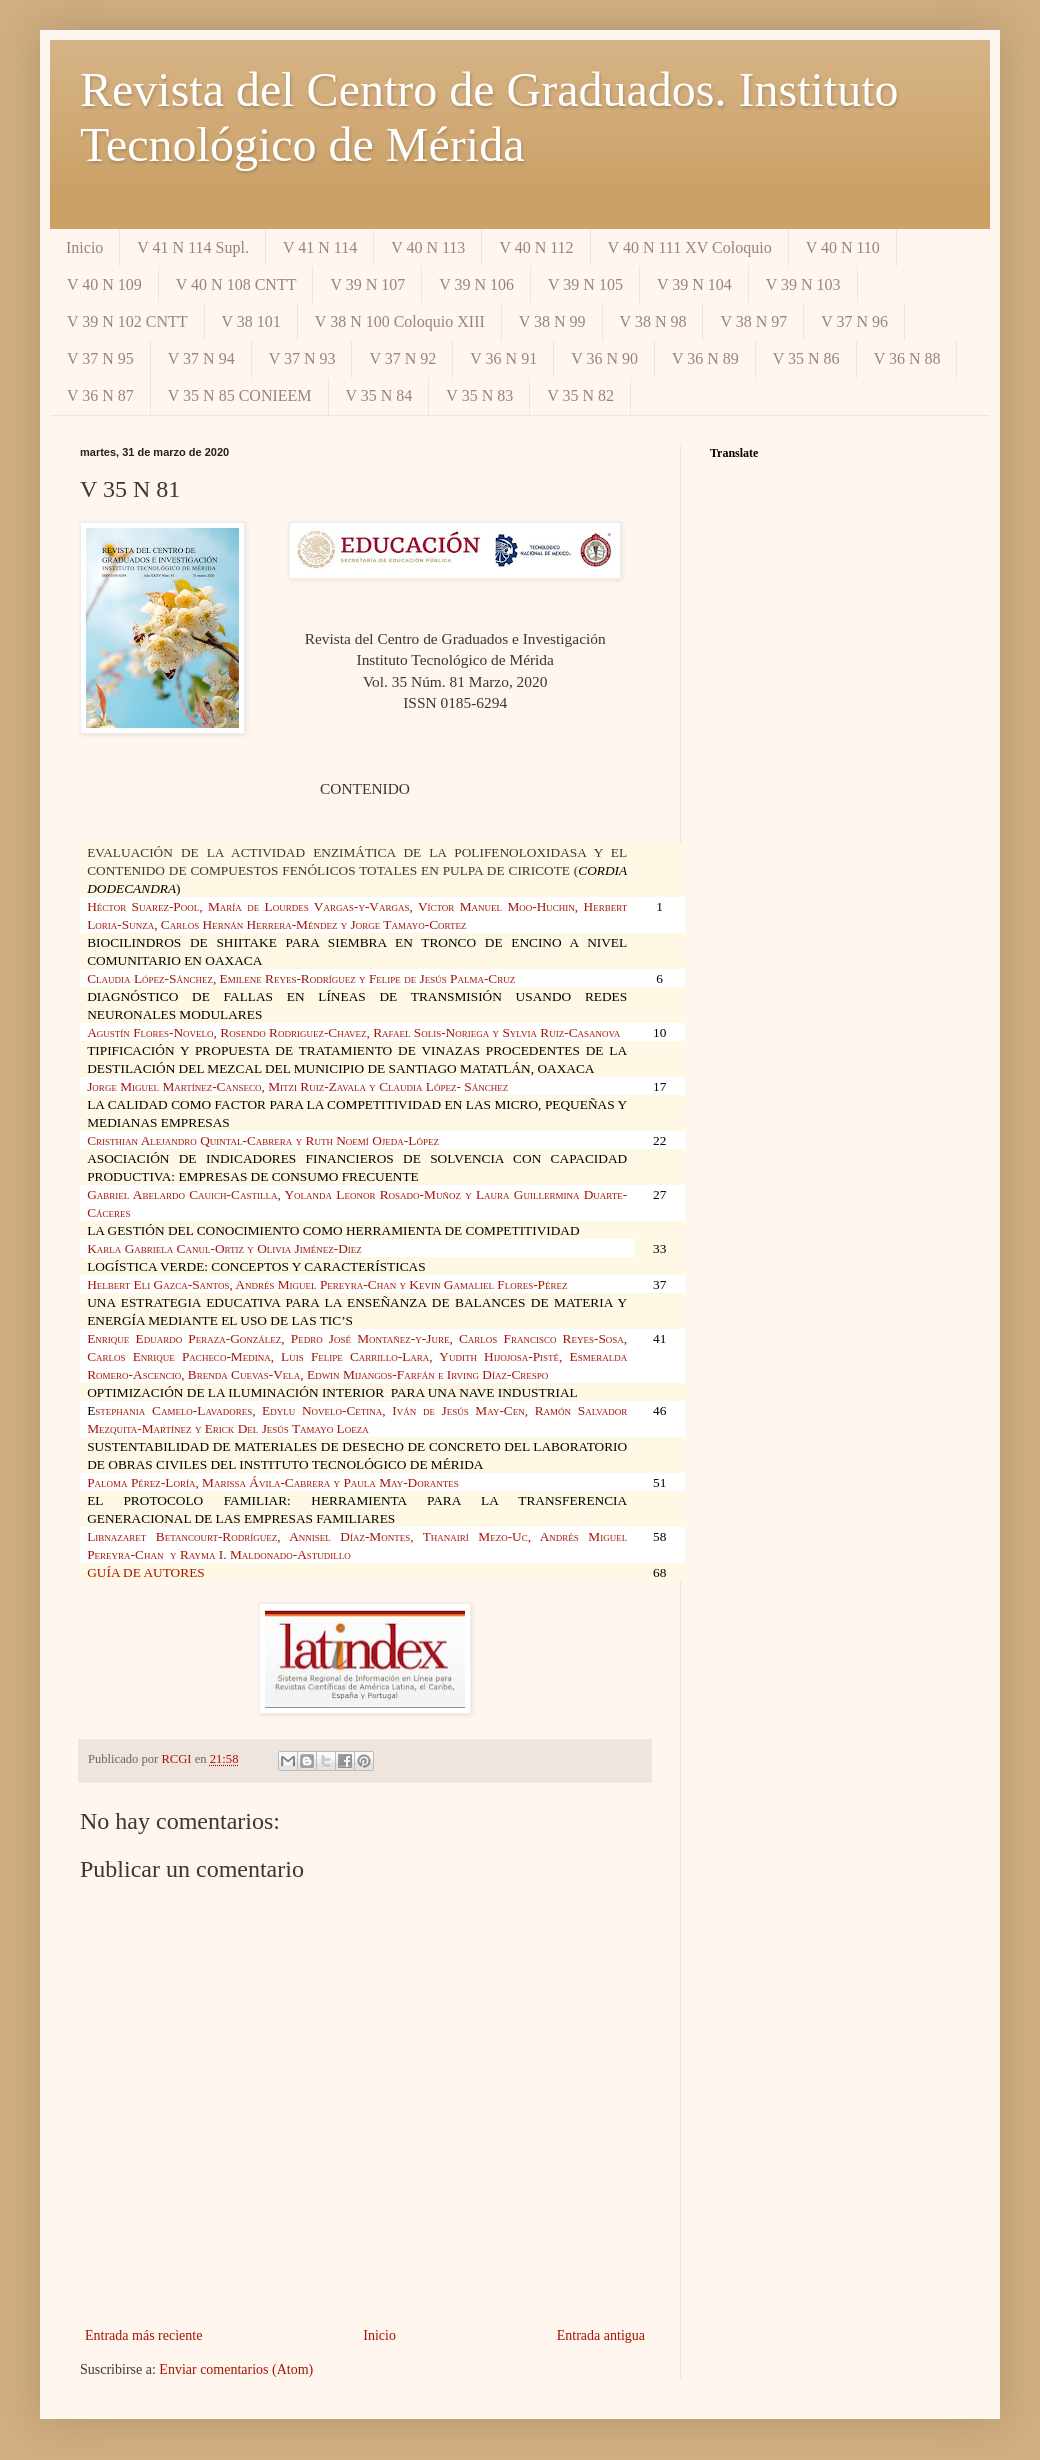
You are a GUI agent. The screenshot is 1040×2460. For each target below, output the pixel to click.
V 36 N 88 (907, 358)
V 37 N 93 (302, 358)
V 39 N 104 (694, 284)
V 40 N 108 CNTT (236, 284)
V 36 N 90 (604, 358)
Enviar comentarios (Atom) (236, 2369)
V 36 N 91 (503, 358)
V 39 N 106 (476, 284)
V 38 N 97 (753, 321)
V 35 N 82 (580, 395)
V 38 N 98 (653, 321)
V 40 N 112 (536, 247)
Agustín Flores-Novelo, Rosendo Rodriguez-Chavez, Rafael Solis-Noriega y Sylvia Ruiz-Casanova (353, 1032)
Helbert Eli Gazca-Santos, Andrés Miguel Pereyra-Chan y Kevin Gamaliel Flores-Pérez (327, 1284)
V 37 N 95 (100, 358)
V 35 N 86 (806, 358)
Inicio (84, 247)
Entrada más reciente (143, 2335)
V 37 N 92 (402, 358)
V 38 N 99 (552, 321)
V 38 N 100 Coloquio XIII (400, 321)
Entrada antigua (601, 2335)
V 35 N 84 (379, 395)
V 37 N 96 (854, 321)
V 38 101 (251, 321)
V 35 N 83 (479, 395)
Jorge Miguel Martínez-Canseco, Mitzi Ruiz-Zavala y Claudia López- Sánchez (297, 1086)
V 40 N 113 (428, 247)
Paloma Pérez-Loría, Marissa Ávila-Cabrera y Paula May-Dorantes (273, 1482)
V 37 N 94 (201, 358)
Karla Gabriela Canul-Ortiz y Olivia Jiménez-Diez (224, 1248)
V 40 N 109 (104, 284)
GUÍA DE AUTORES (146, 1572)
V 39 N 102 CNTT (127, 321)
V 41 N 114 (320, 247)
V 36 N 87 (100, 395)
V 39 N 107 (367, 284)
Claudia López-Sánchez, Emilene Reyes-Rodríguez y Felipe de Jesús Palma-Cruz (301, 978)
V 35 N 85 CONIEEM (240, 395)
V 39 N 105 (585, 284)
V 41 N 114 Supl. (193, 247)
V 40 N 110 (843, 247)
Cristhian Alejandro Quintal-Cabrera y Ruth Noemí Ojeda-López (263, 1140)
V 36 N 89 (705, 358)
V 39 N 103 (803, 284)
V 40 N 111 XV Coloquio (690, 247)
